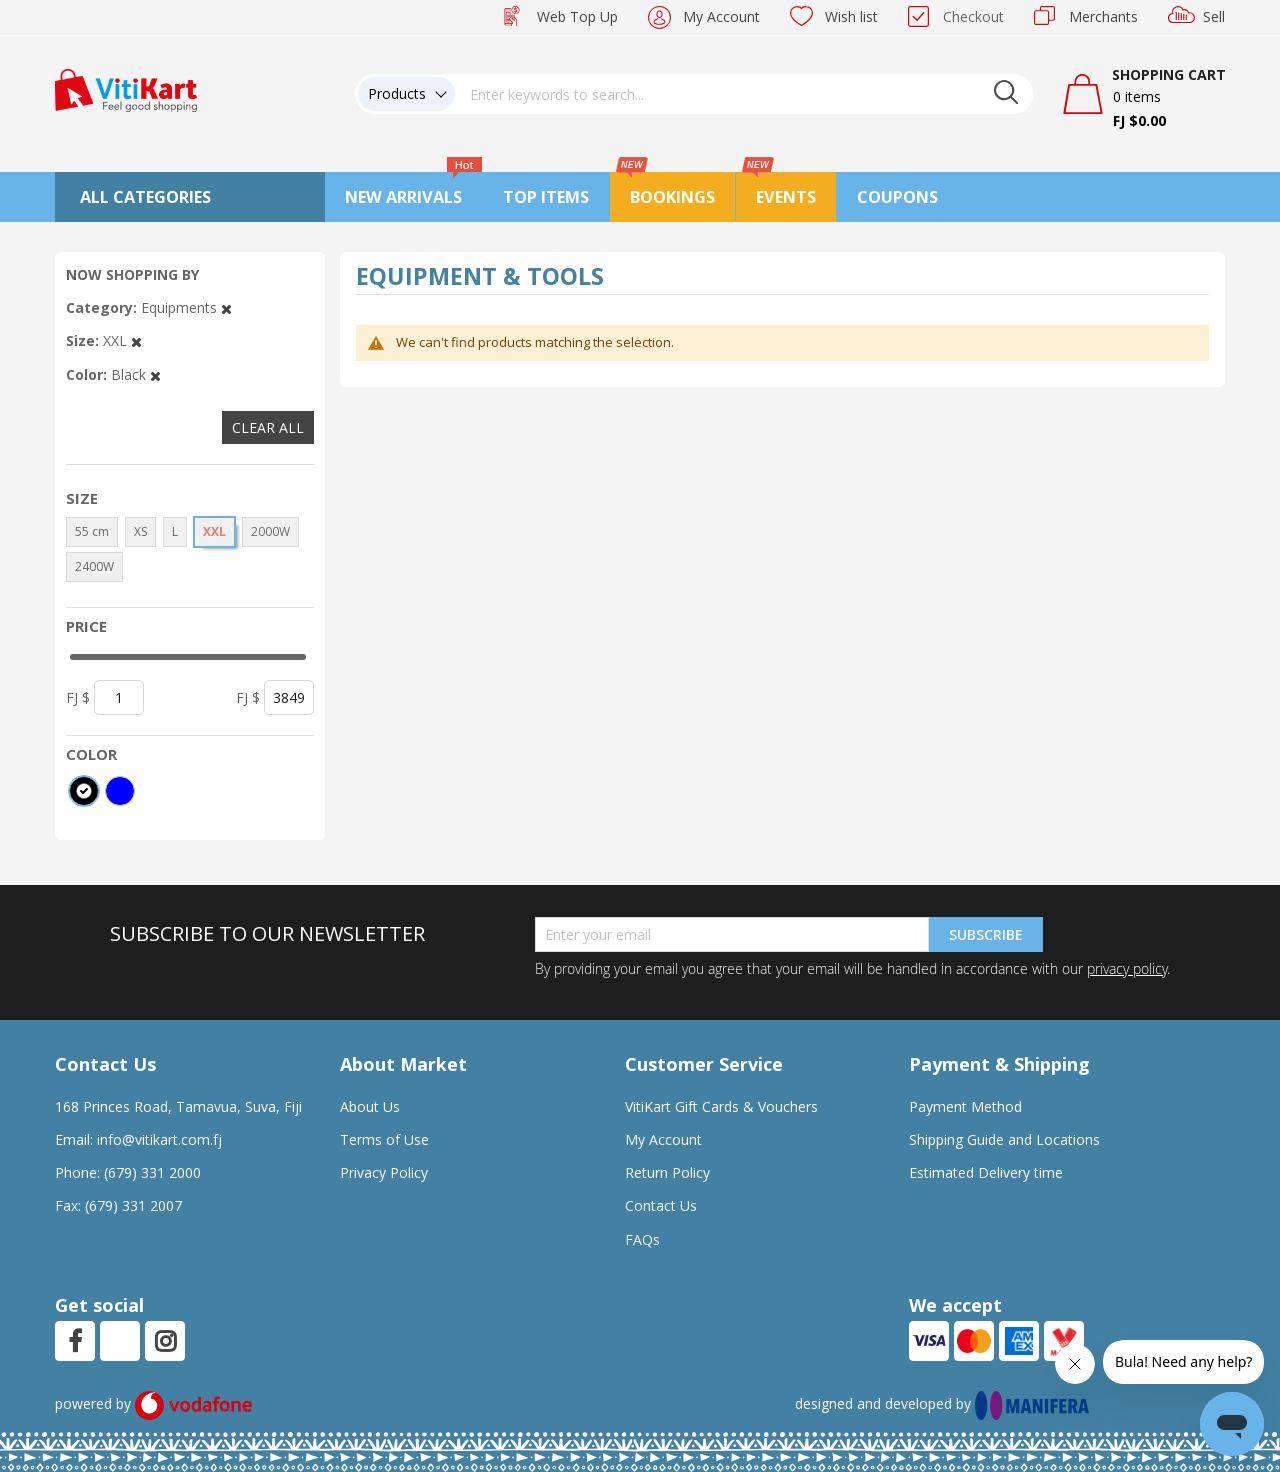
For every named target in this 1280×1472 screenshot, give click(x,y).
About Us (370, 1106)
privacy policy (1127, 968)
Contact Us (661, 1205)
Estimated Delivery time (986, 1172)
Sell (1214, 16)
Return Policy (667, 1172)
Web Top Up (577, 16)
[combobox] (744, 94)
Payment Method (965, 1106)
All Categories (145, 197)
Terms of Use (384, 1139)
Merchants (1103, 16)
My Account (721, 16)
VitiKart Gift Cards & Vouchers (721, 1106)
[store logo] (126, 88)
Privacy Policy (384, 1172)
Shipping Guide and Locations (1004, 1139)
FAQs (642, 1239)
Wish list (851, 16)
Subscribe (986, 934)
